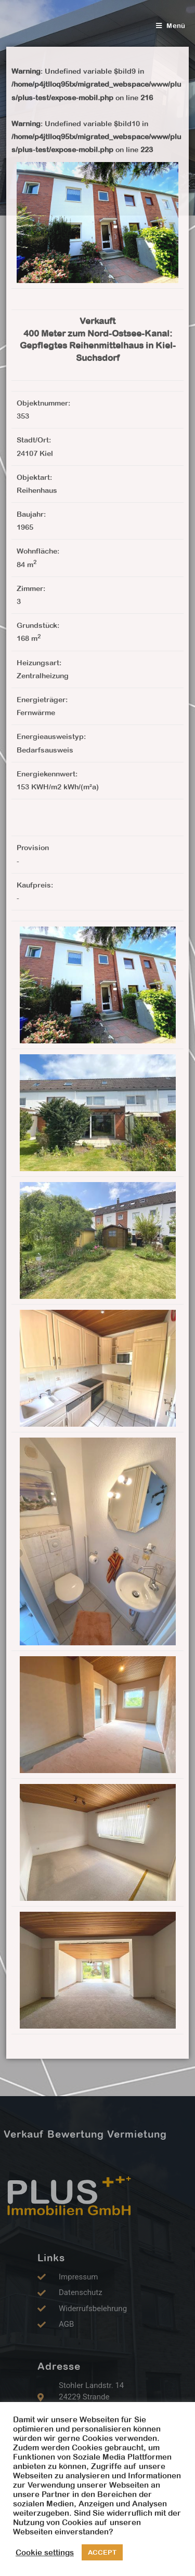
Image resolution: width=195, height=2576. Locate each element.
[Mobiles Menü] (170, 26)
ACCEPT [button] (102, 2552)
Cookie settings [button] (45, 2552)
